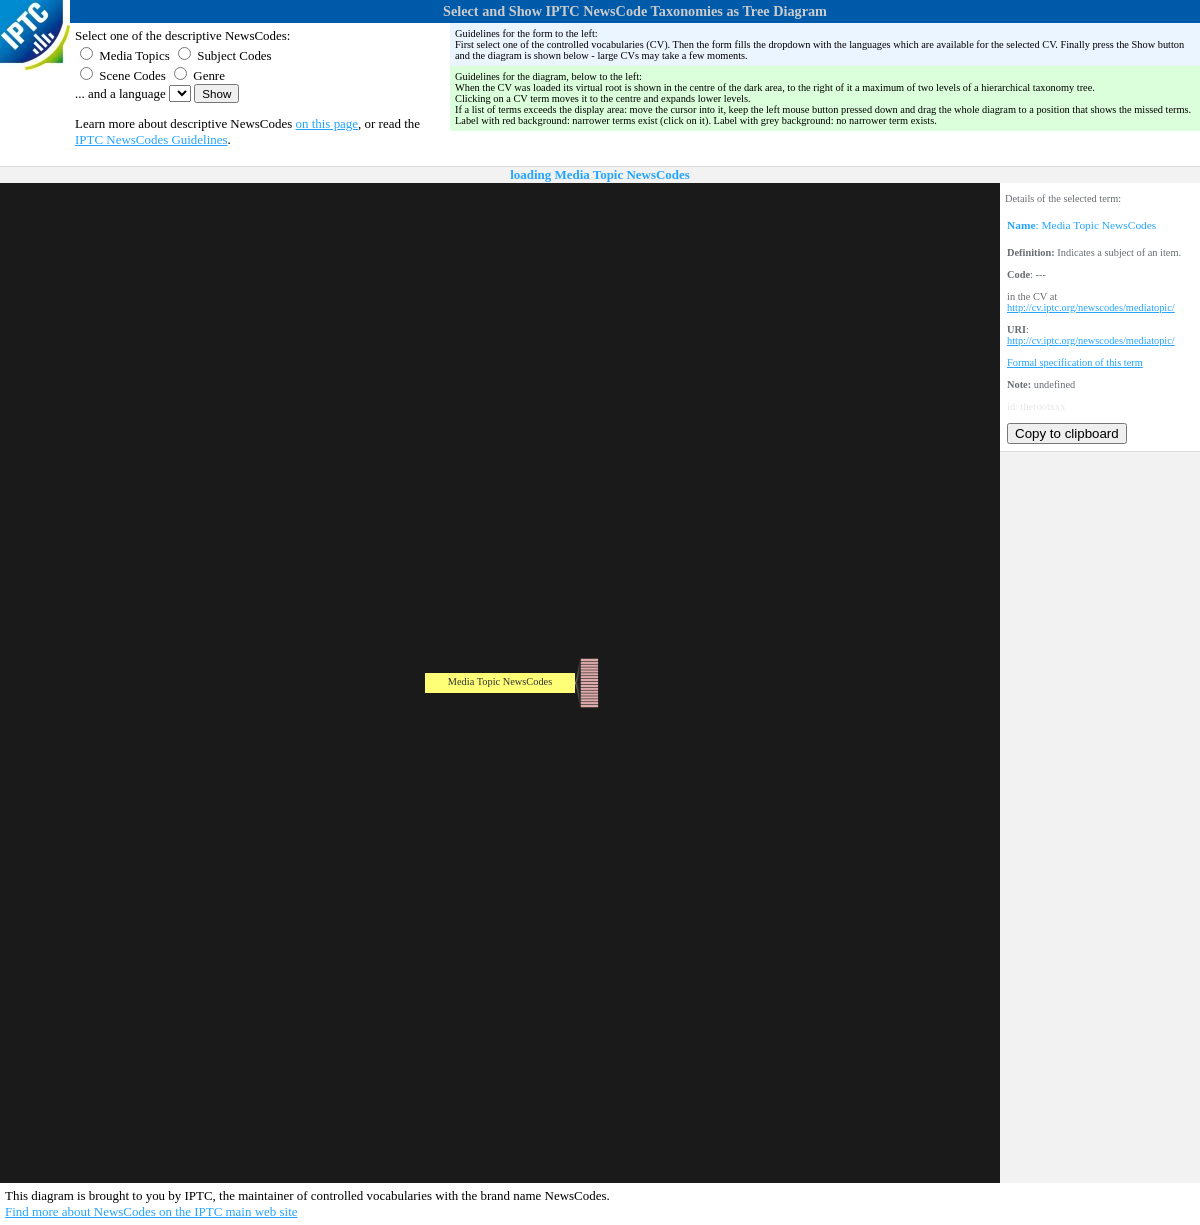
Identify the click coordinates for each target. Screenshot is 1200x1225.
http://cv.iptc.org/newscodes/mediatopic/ (1091, 307)
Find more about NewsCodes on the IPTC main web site (151, 1211)
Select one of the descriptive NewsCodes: (182, 35)
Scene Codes (123, 75)
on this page (327, 123)
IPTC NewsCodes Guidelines (151, 139)
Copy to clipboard (1067, 433)
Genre (199, 75)
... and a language (120, 93)
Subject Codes (225, 55)
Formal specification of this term (1075, 362)
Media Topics (125, 55)
